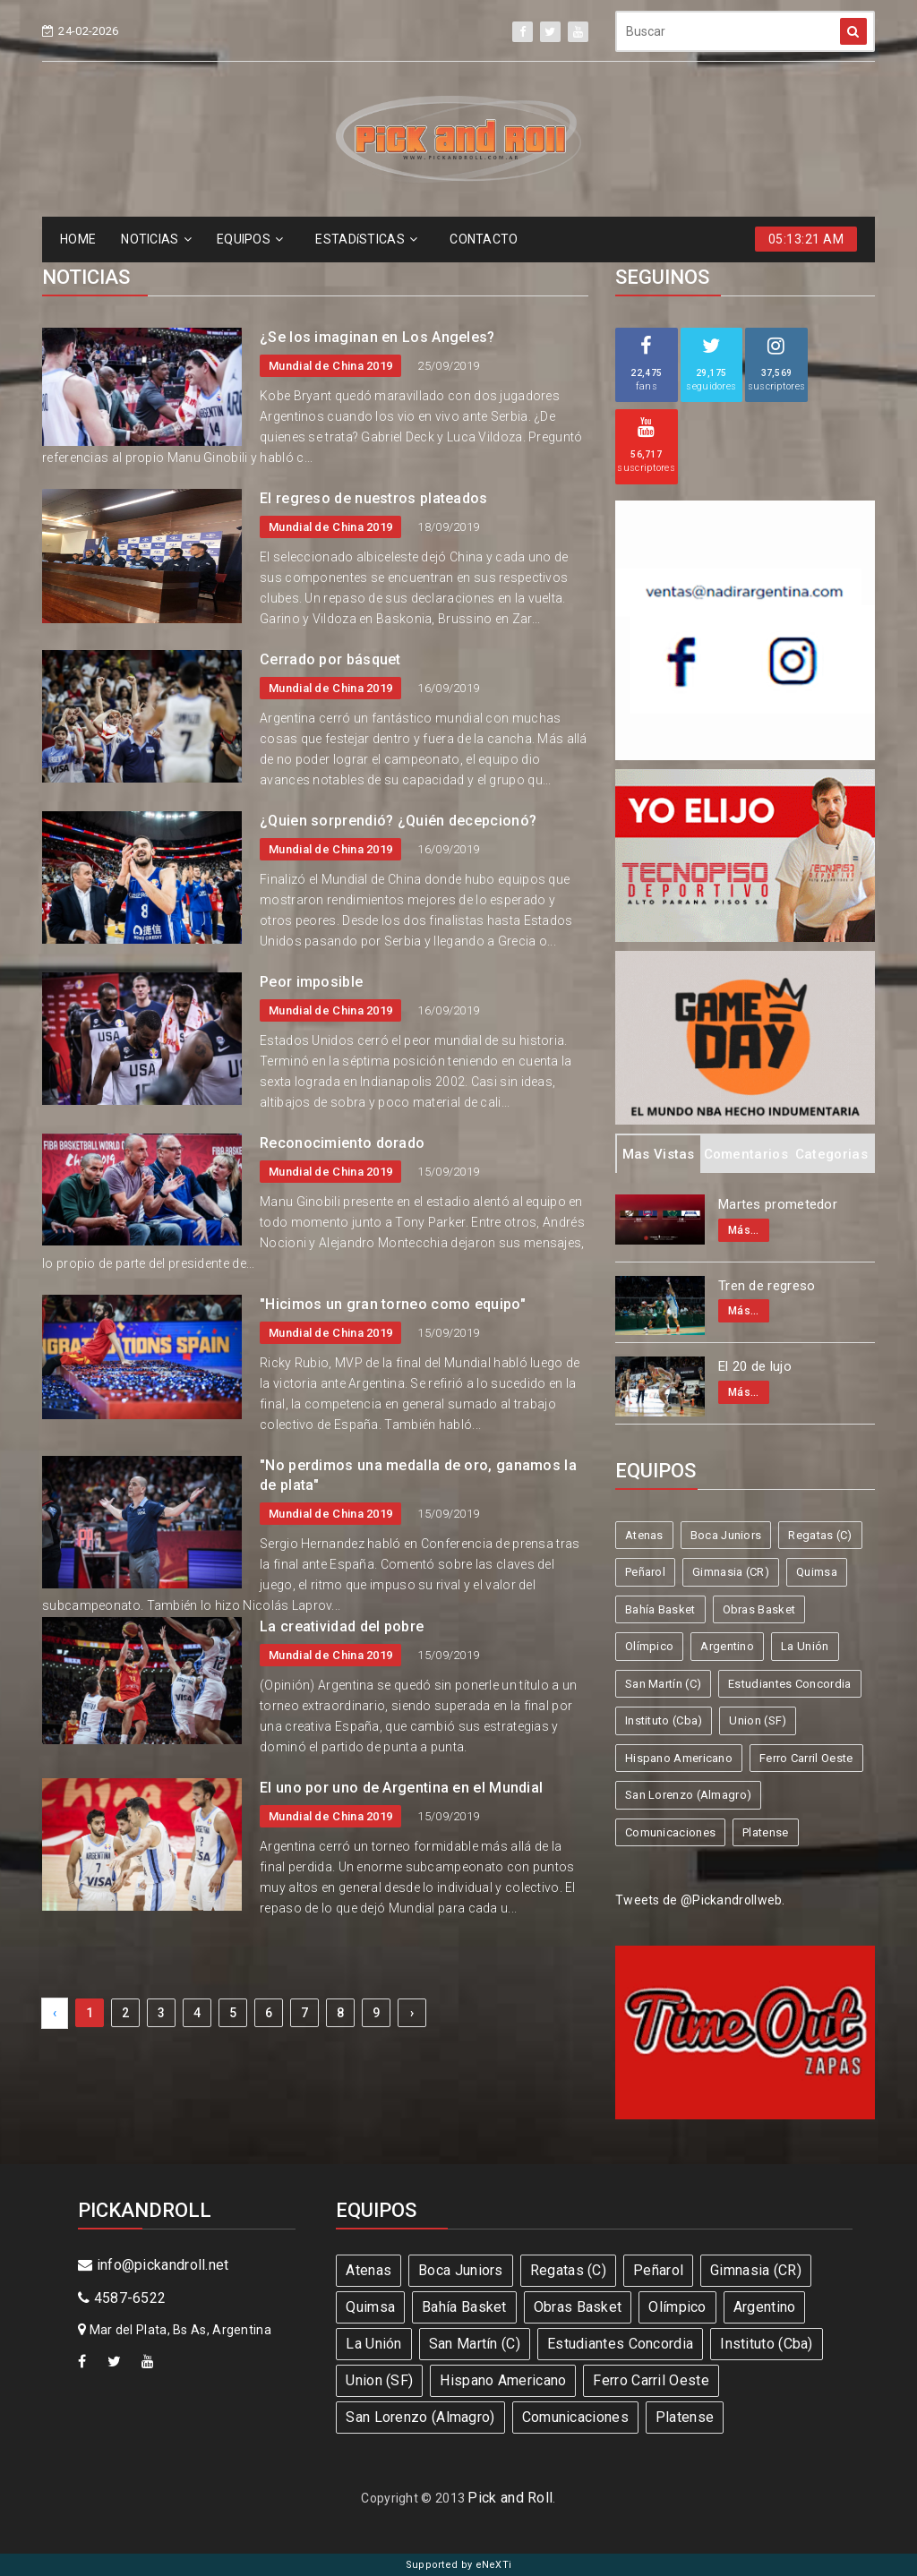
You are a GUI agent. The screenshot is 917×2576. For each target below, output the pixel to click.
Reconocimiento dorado (342, 1142)
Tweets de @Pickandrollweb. (700, 1900)
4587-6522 (122, 2297)
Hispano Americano (679, 1758)
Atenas (644, 1535)
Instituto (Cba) (664, 1720)
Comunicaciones (670, 1832)
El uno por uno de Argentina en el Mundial (401, 1787)
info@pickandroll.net (153, 2264)
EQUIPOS (250, 239)
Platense (765, 1832)
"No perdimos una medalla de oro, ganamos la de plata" (418, 1475)
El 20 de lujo (755, 1366)
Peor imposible (311, 981)
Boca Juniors (726, 1535)
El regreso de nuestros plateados (374, 498)
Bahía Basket (660, 1609)
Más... (743, 1230)
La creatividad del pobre (342, 1626)
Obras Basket (759, 1609)
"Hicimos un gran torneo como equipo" (393, 1304)
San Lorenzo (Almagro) (688, 1794)
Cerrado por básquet (330, 659)
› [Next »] (412, 2013)
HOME (78, 239)
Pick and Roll (510, 2497)
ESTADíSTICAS (366, 239)
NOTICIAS (156, 239)
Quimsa (816, 1572)
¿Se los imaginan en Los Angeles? (377, 337)
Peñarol (645, 1572)
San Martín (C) (663, 1683)
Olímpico (649, 1646)
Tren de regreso (767, 1286)
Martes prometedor (777, 1204)
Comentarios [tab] (746, 1154)
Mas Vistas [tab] (658, 1154)
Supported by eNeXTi (459, 2565)
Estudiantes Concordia (789, 1683)
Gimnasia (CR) (730, 1572)
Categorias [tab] (831, 1154)
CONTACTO (484, 239)
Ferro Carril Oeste (806, 1758)
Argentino (727, 1646)
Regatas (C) (820, 1535)
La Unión (804, 1646)
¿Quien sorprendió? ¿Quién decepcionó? (398, 820)
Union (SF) (757, 1720)
